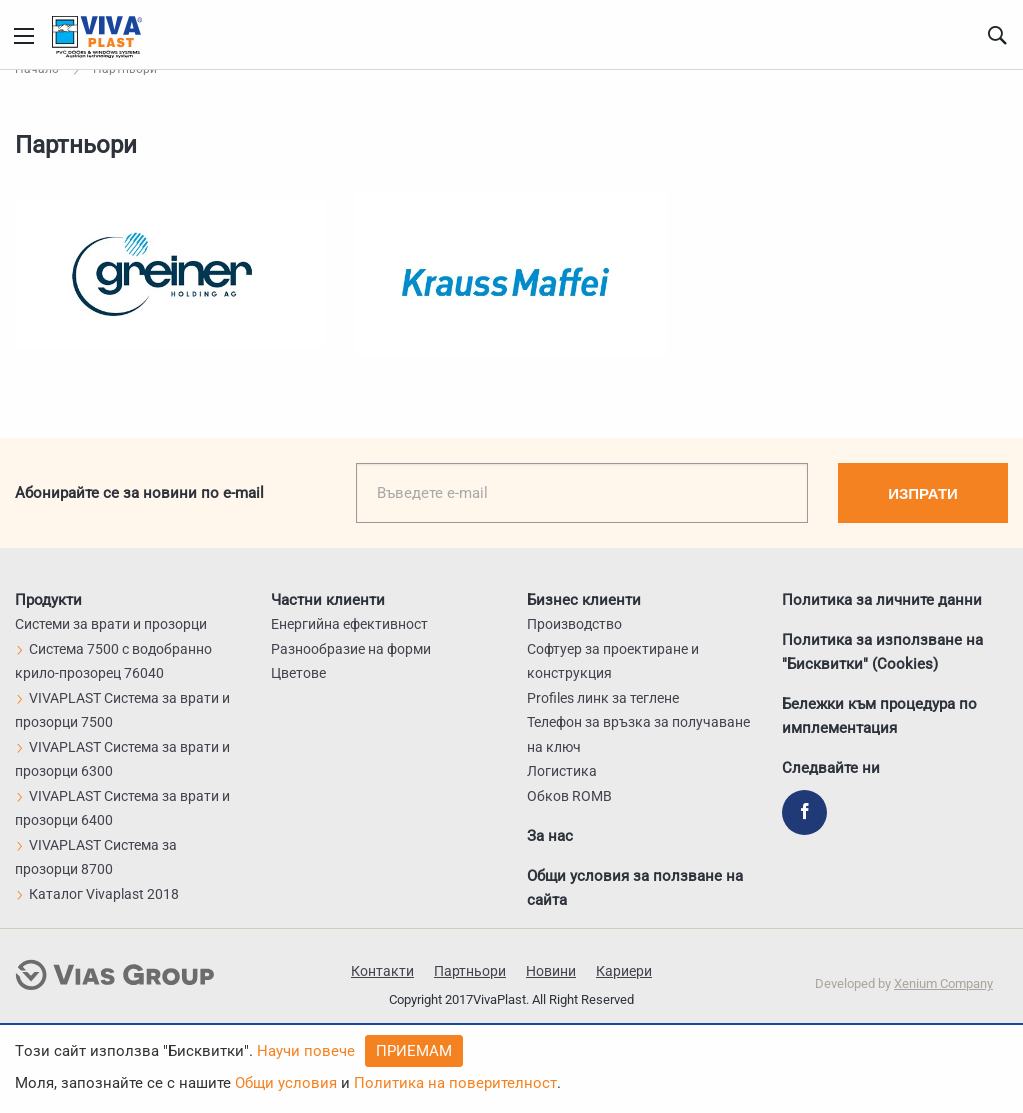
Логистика (562, 771)
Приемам (414, 1051)
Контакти (382, 971)
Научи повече (306, 1051)
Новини (551, 971)
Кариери (624, 971)
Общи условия (286, 1083)
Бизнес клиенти (584, 600)
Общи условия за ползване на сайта (635, 888)
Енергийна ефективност (349, 624)
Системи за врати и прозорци (111, 624)
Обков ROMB (569, 796)
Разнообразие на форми (351, 649)
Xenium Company (943, 983)
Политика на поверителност (455, 1083)
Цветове (298, 673)
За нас (550, 836)
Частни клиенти (328, 600)
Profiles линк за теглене (603, 698)
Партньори (470, 971)
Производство (574, 624)
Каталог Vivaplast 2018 (97, 894)
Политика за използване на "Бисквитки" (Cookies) (882, 652)
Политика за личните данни (882, 600)
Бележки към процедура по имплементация (879, 716)
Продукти (48, 600)
